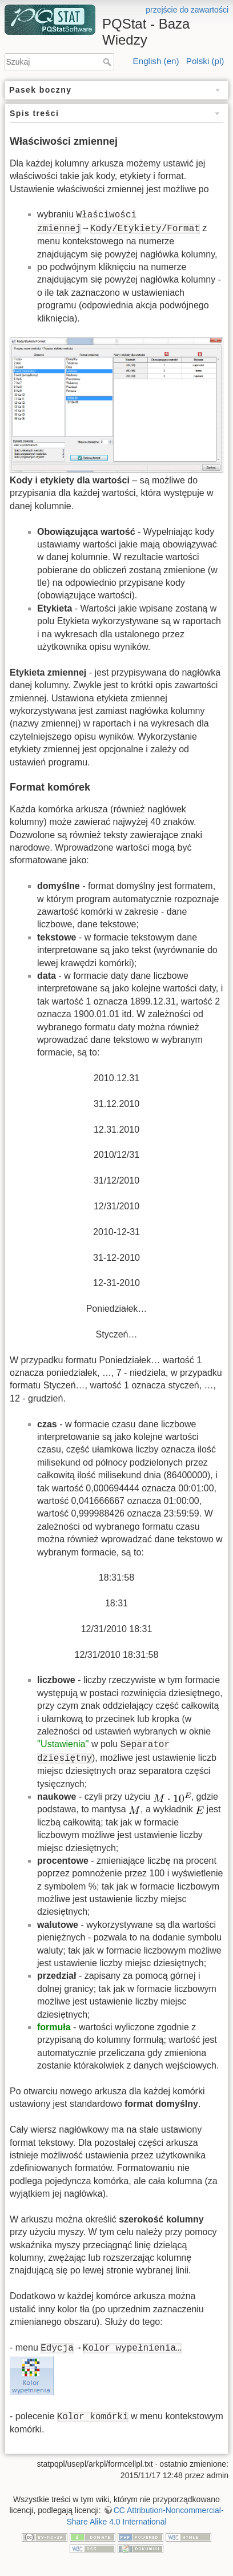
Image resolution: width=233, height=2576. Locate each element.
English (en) (156, 61)
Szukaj (108, 62)
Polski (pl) (205, 61)
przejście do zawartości (187, 9)
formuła (54, 2027)
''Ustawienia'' (63, 1744)
